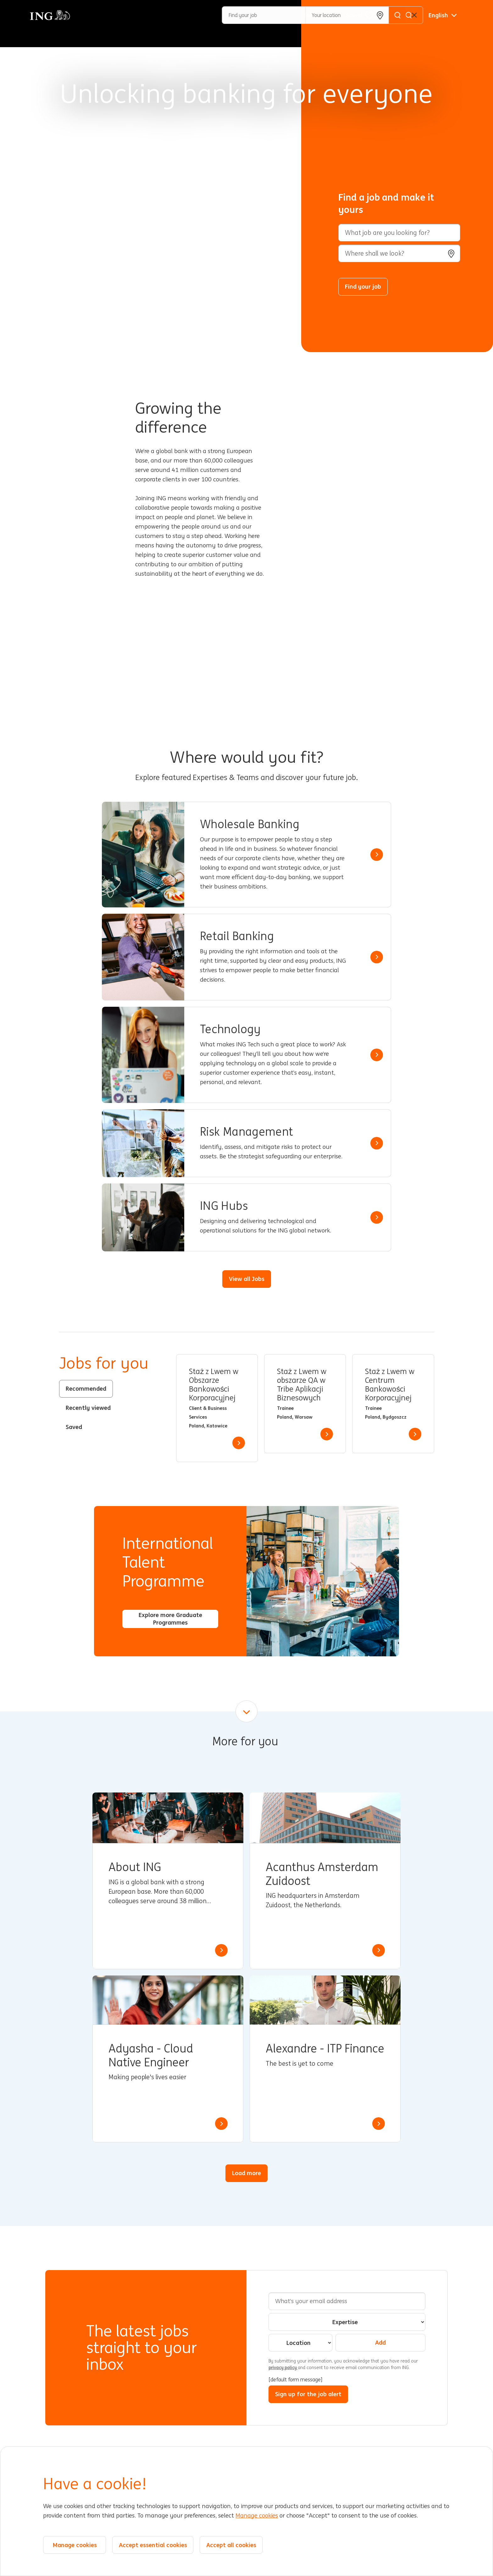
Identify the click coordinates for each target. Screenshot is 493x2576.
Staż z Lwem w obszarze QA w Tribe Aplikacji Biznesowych (301, 1384)
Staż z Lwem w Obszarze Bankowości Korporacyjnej (213, 1384)
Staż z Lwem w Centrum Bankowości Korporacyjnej (389, 1384)
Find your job (363, 286)
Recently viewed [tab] (88, 1407)
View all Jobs (246, 1278)
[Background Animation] (155, 176)
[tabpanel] (305, 1408)
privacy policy (283, 2367)
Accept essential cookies (153, 2545)
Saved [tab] (74, 1427)
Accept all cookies (231, 2545)
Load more (246, 2173)
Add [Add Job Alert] (380, 2342)
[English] (442, 15)
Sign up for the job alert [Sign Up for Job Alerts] (308, 2394)
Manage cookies (256, 2515)
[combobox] (399, 253)
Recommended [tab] (86, 1388)
